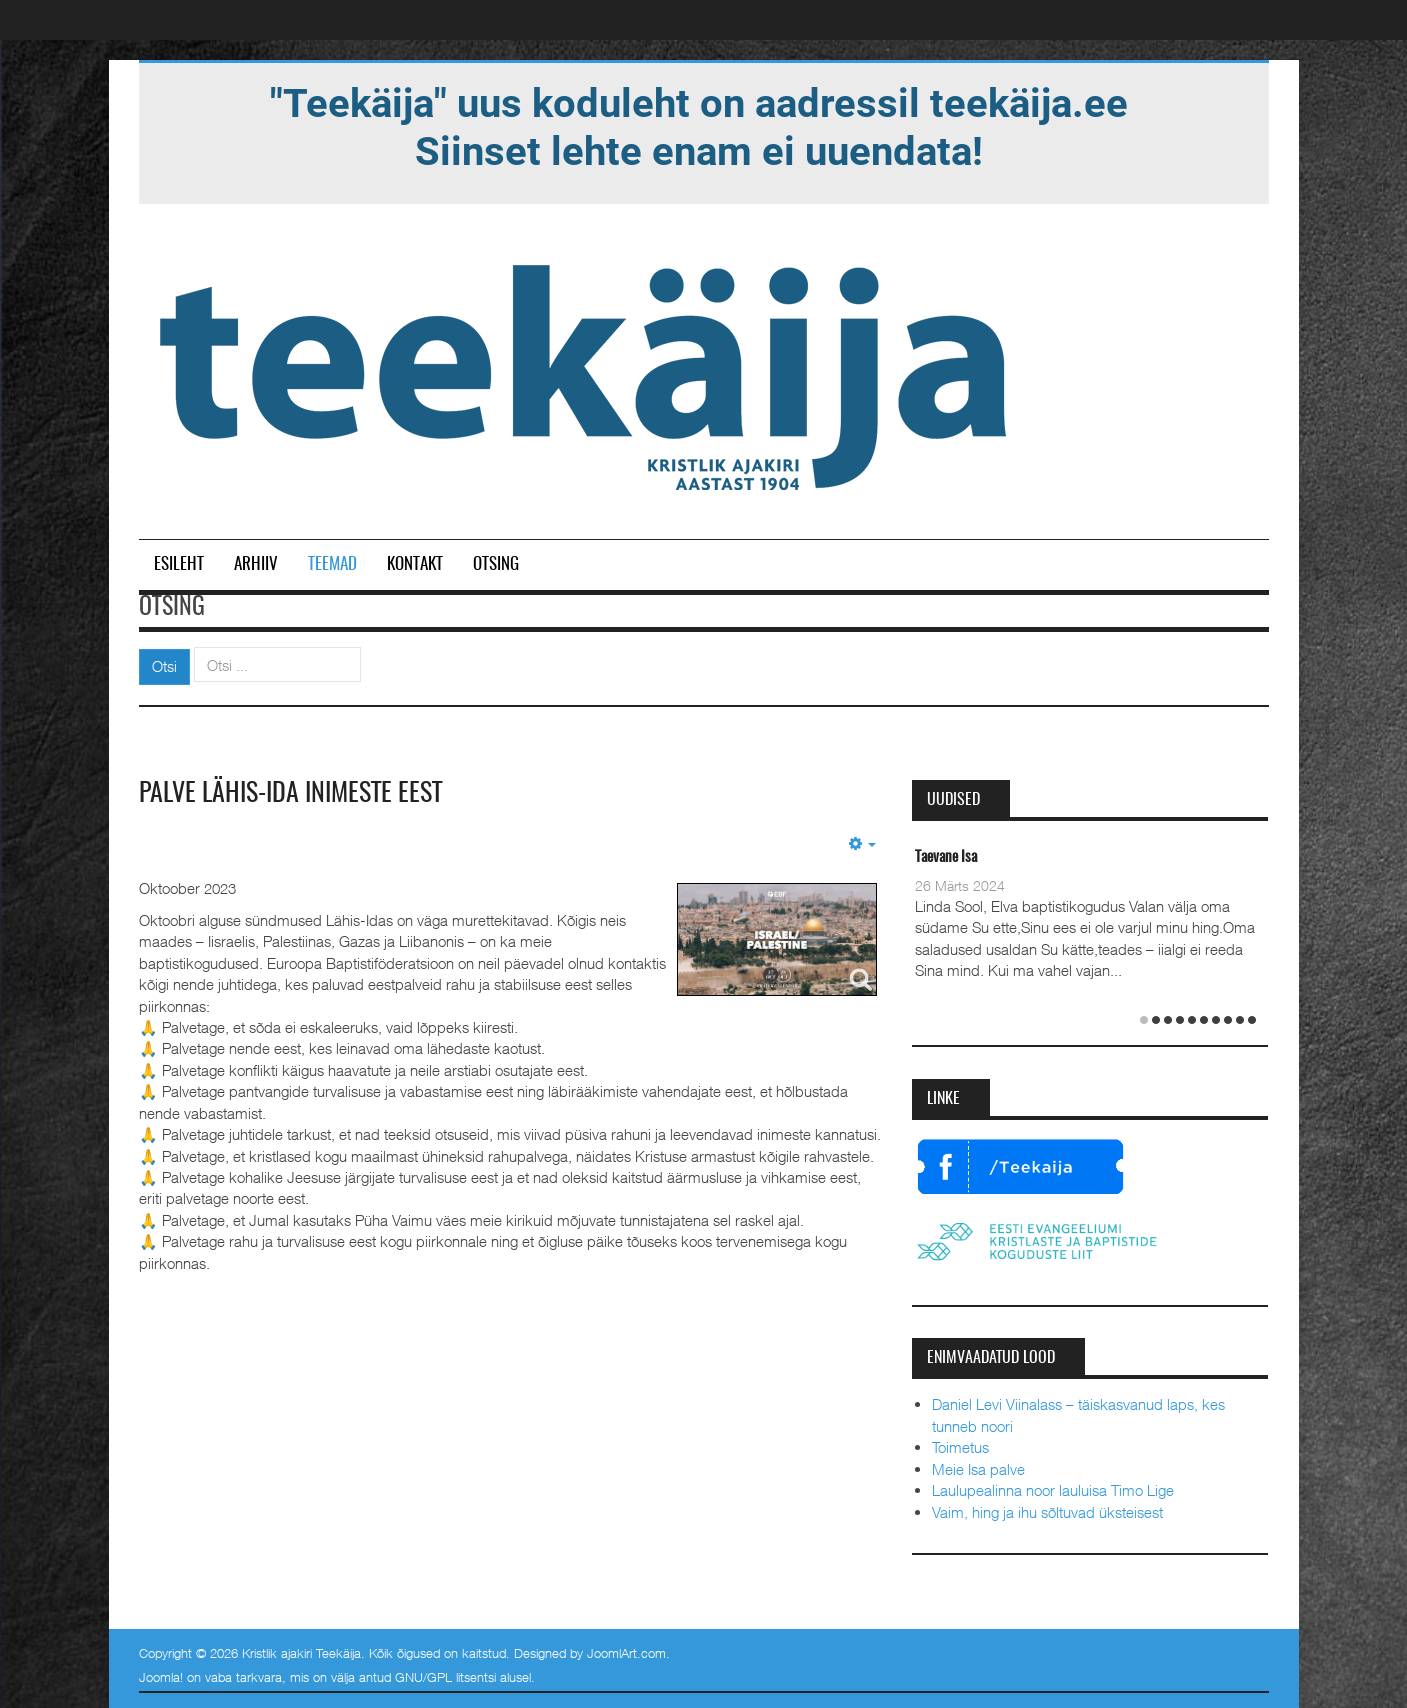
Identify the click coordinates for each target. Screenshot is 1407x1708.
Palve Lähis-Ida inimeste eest (290, 794)
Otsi (164, 666)
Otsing (496, 564)
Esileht (179, 564)
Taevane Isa (946, 857)
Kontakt (415, 564)
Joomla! (161, 1677)
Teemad (332, 564)
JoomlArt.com (626, 1653)
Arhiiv (256, 564)
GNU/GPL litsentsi (445, 1677)
